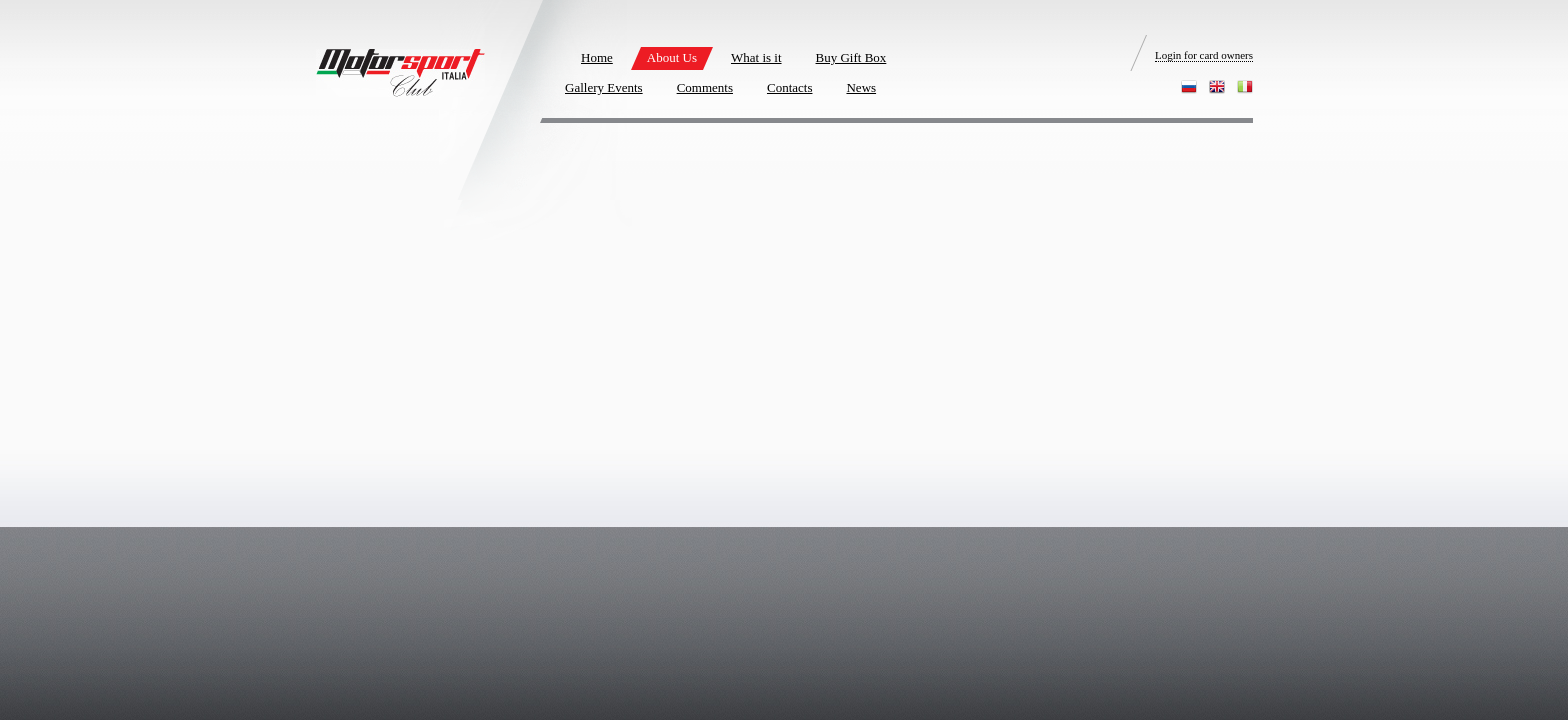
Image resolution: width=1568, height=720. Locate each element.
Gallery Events (604, 87)
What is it (756, 57)
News (861, 87)
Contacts (790, 87)
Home (597, 57)
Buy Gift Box (851, 57)
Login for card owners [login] (1204, 55)
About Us (672, 57)
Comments (705, 87)
